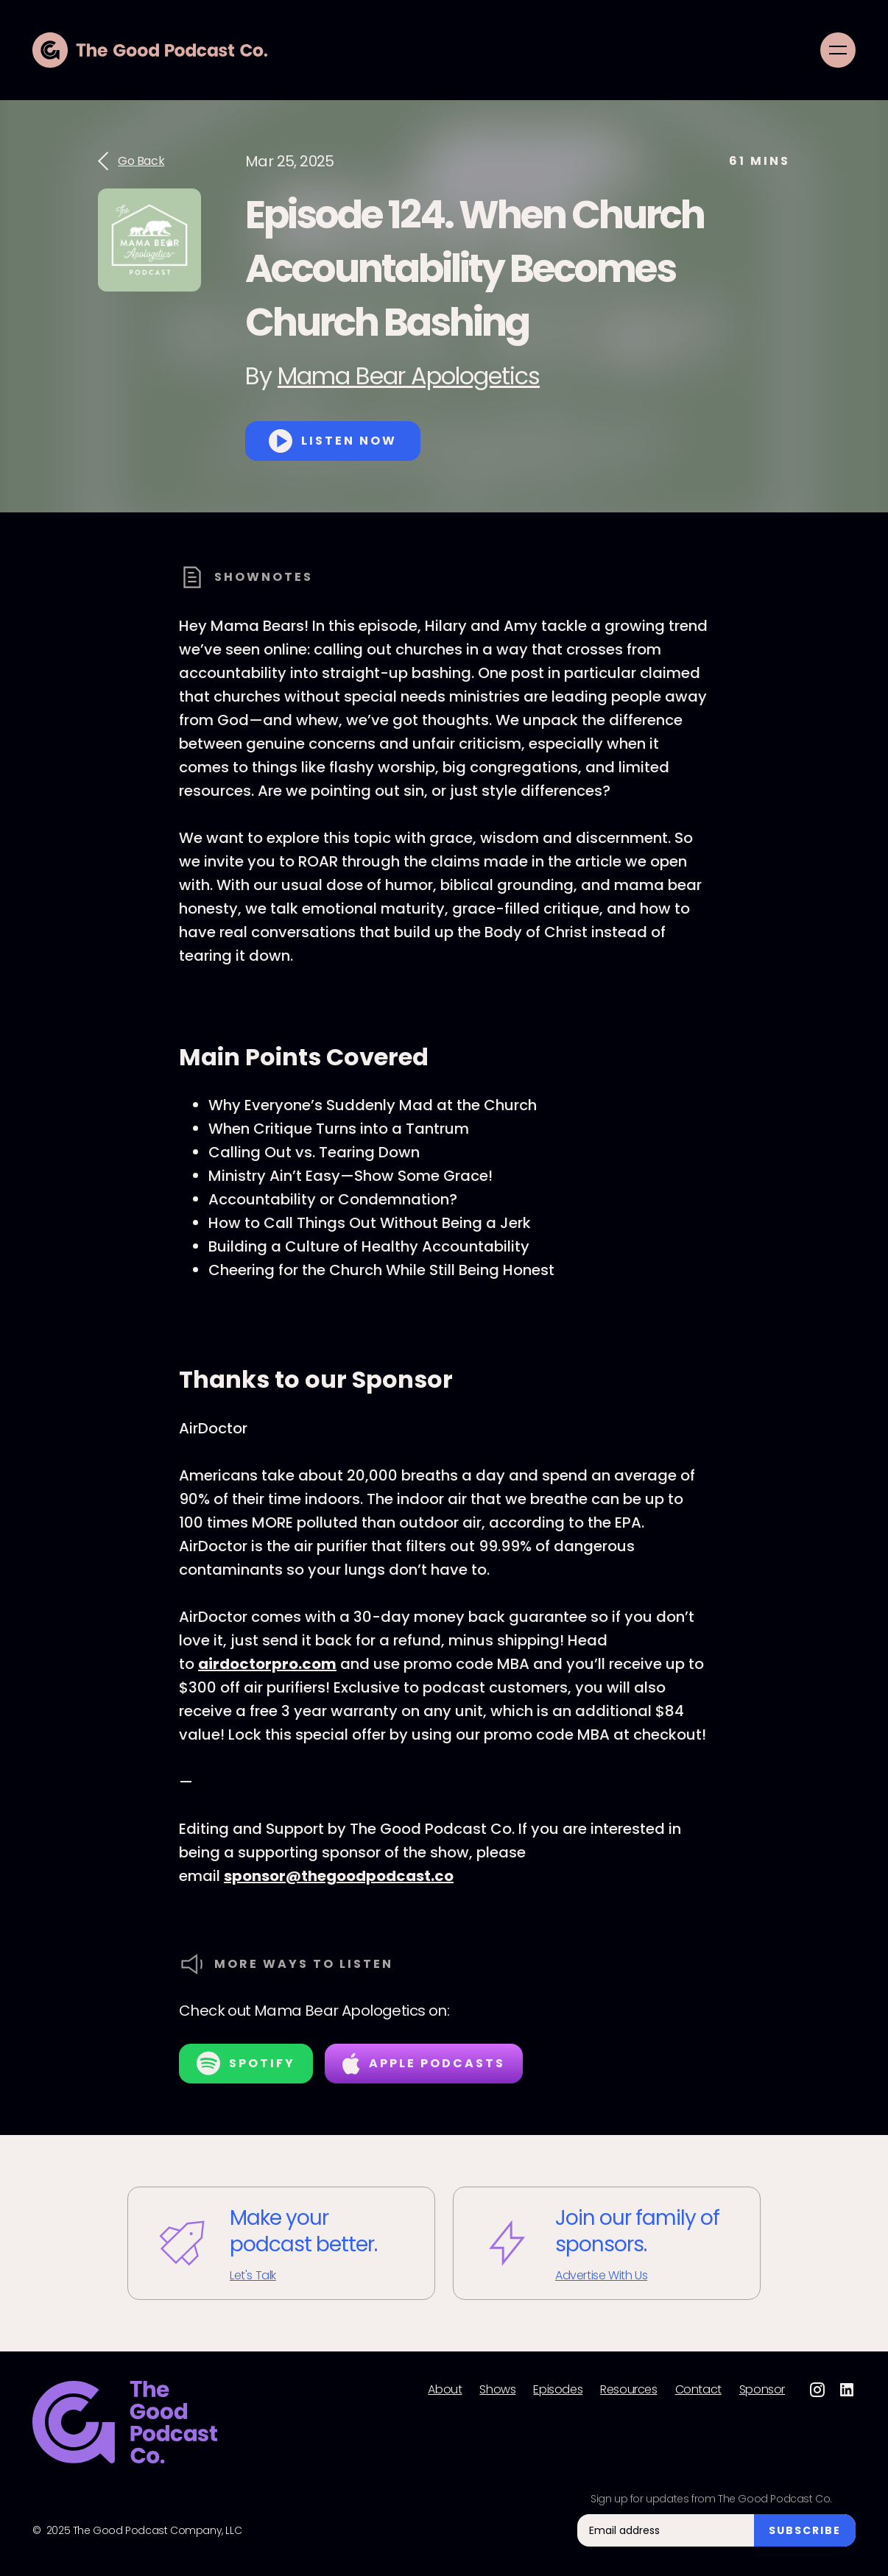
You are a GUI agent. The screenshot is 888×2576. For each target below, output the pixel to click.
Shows (497, 2390)
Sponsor (762, 2390)
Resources (628, 2390)
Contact (698, 2390)
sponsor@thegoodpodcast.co (339, 1876)
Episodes (557, 2390)
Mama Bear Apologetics (409, 375)
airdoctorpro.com (267, 1664)
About (445, 2390)
